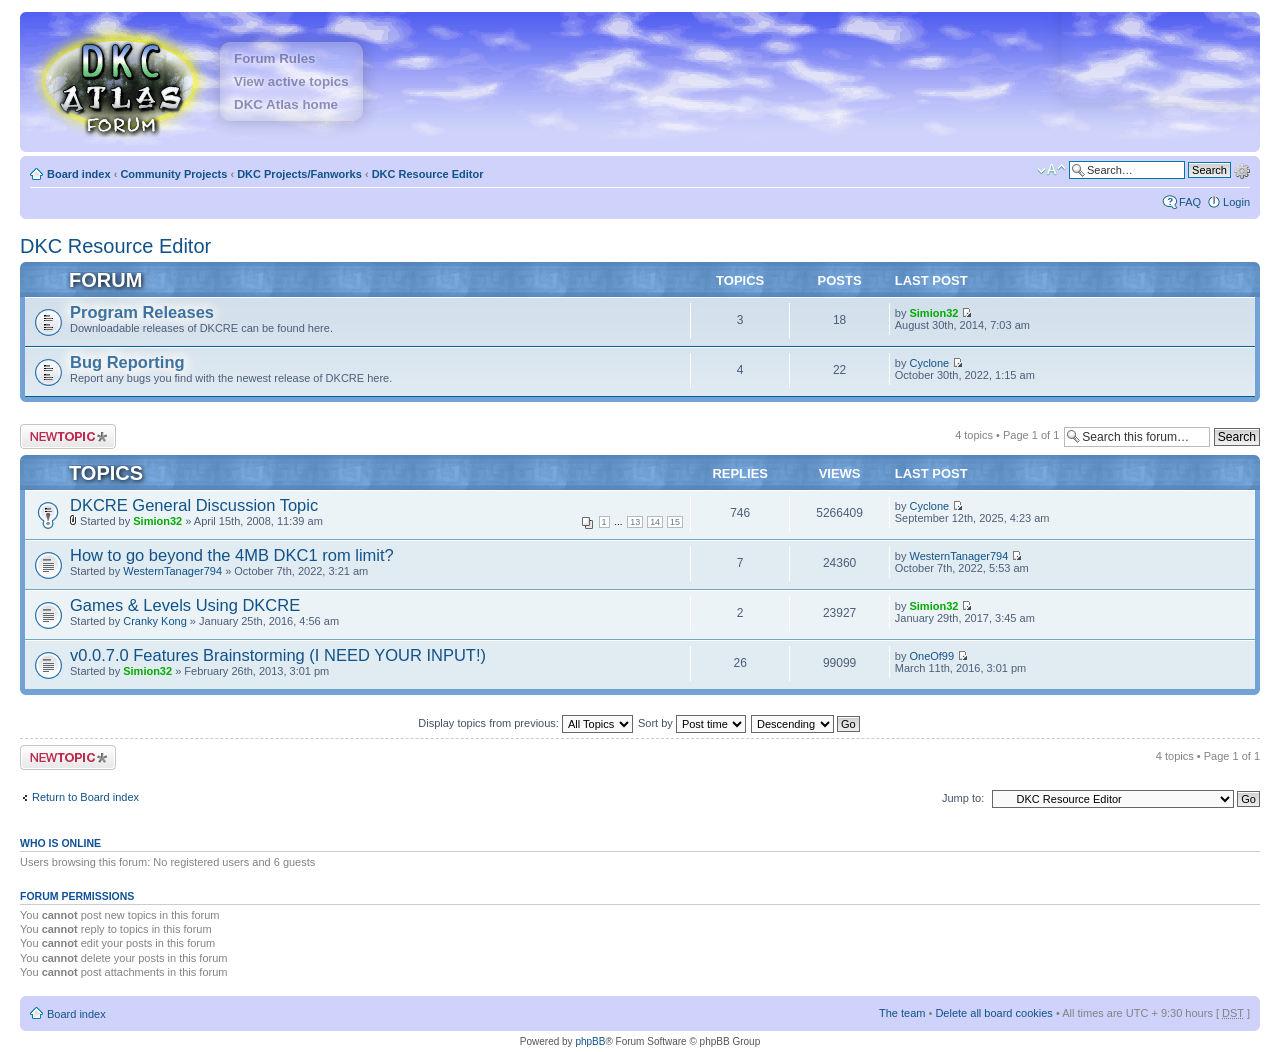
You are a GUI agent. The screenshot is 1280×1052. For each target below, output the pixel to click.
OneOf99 (931, 656)
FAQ (1190, 202)
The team (902, 1013)
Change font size (1051, 170)
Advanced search (1242, 169)
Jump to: (963, 798)
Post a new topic (68, 436)
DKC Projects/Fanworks (299, 174)
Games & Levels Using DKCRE (185, 605)
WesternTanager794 (172, 571)
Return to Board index (85, 797)
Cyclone (929, 363)
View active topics (291, 81)
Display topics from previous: (525, 723)
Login (1236, 202)
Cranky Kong (155, 621)
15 (675, 522)
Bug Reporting (127, 362)
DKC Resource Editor (428, 174)
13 (635, 522)
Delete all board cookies (993, 1013)
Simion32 (933, 313)
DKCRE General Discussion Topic (194, 505)
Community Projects (173, 174)
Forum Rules (274, 58)
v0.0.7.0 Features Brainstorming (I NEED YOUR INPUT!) (278, 655)
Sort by (692, 723)
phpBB (590, 1041)
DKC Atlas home (286, 104)
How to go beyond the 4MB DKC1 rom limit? (232, 555)
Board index (79, 174)
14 (655, 522)
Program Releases (142, 312)
